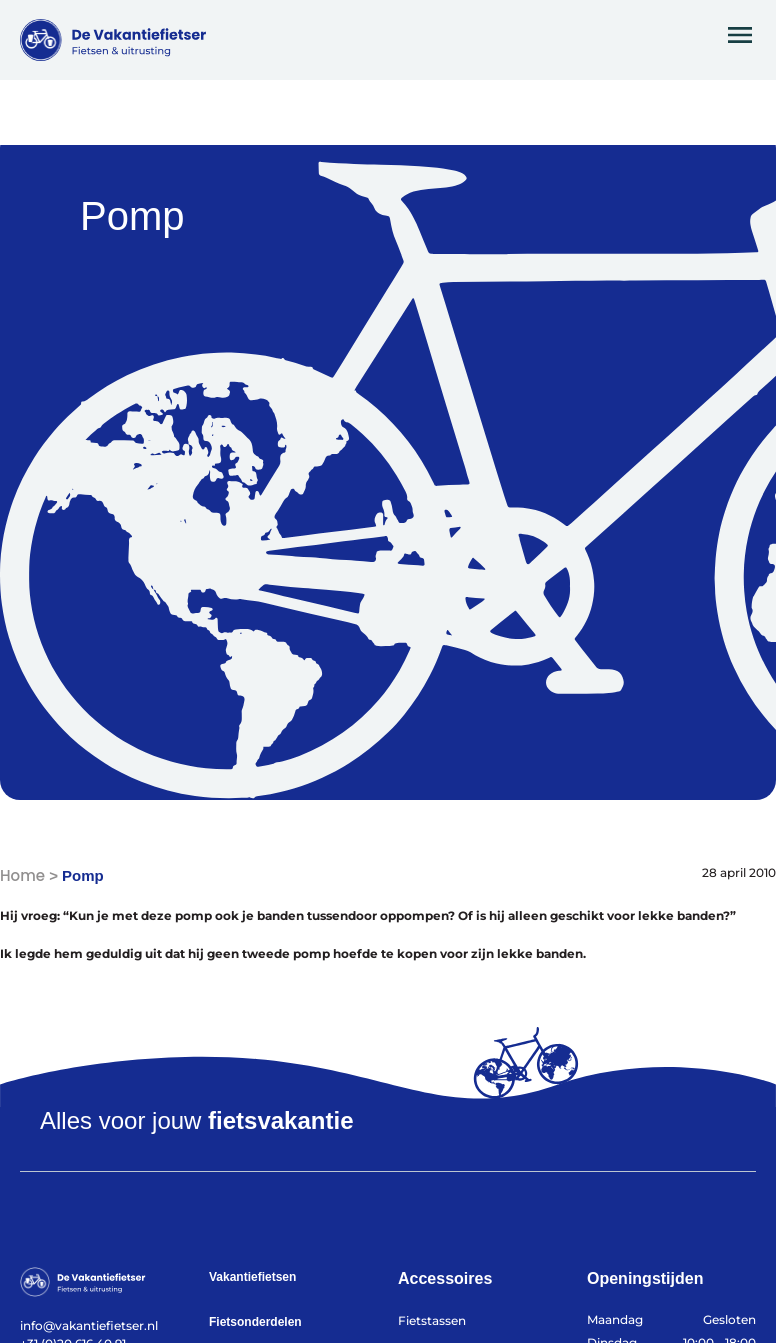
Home (22, 875)
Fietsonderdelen (255, 1322)
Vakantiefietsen (252, 1277)
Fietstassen (432, 1320)
